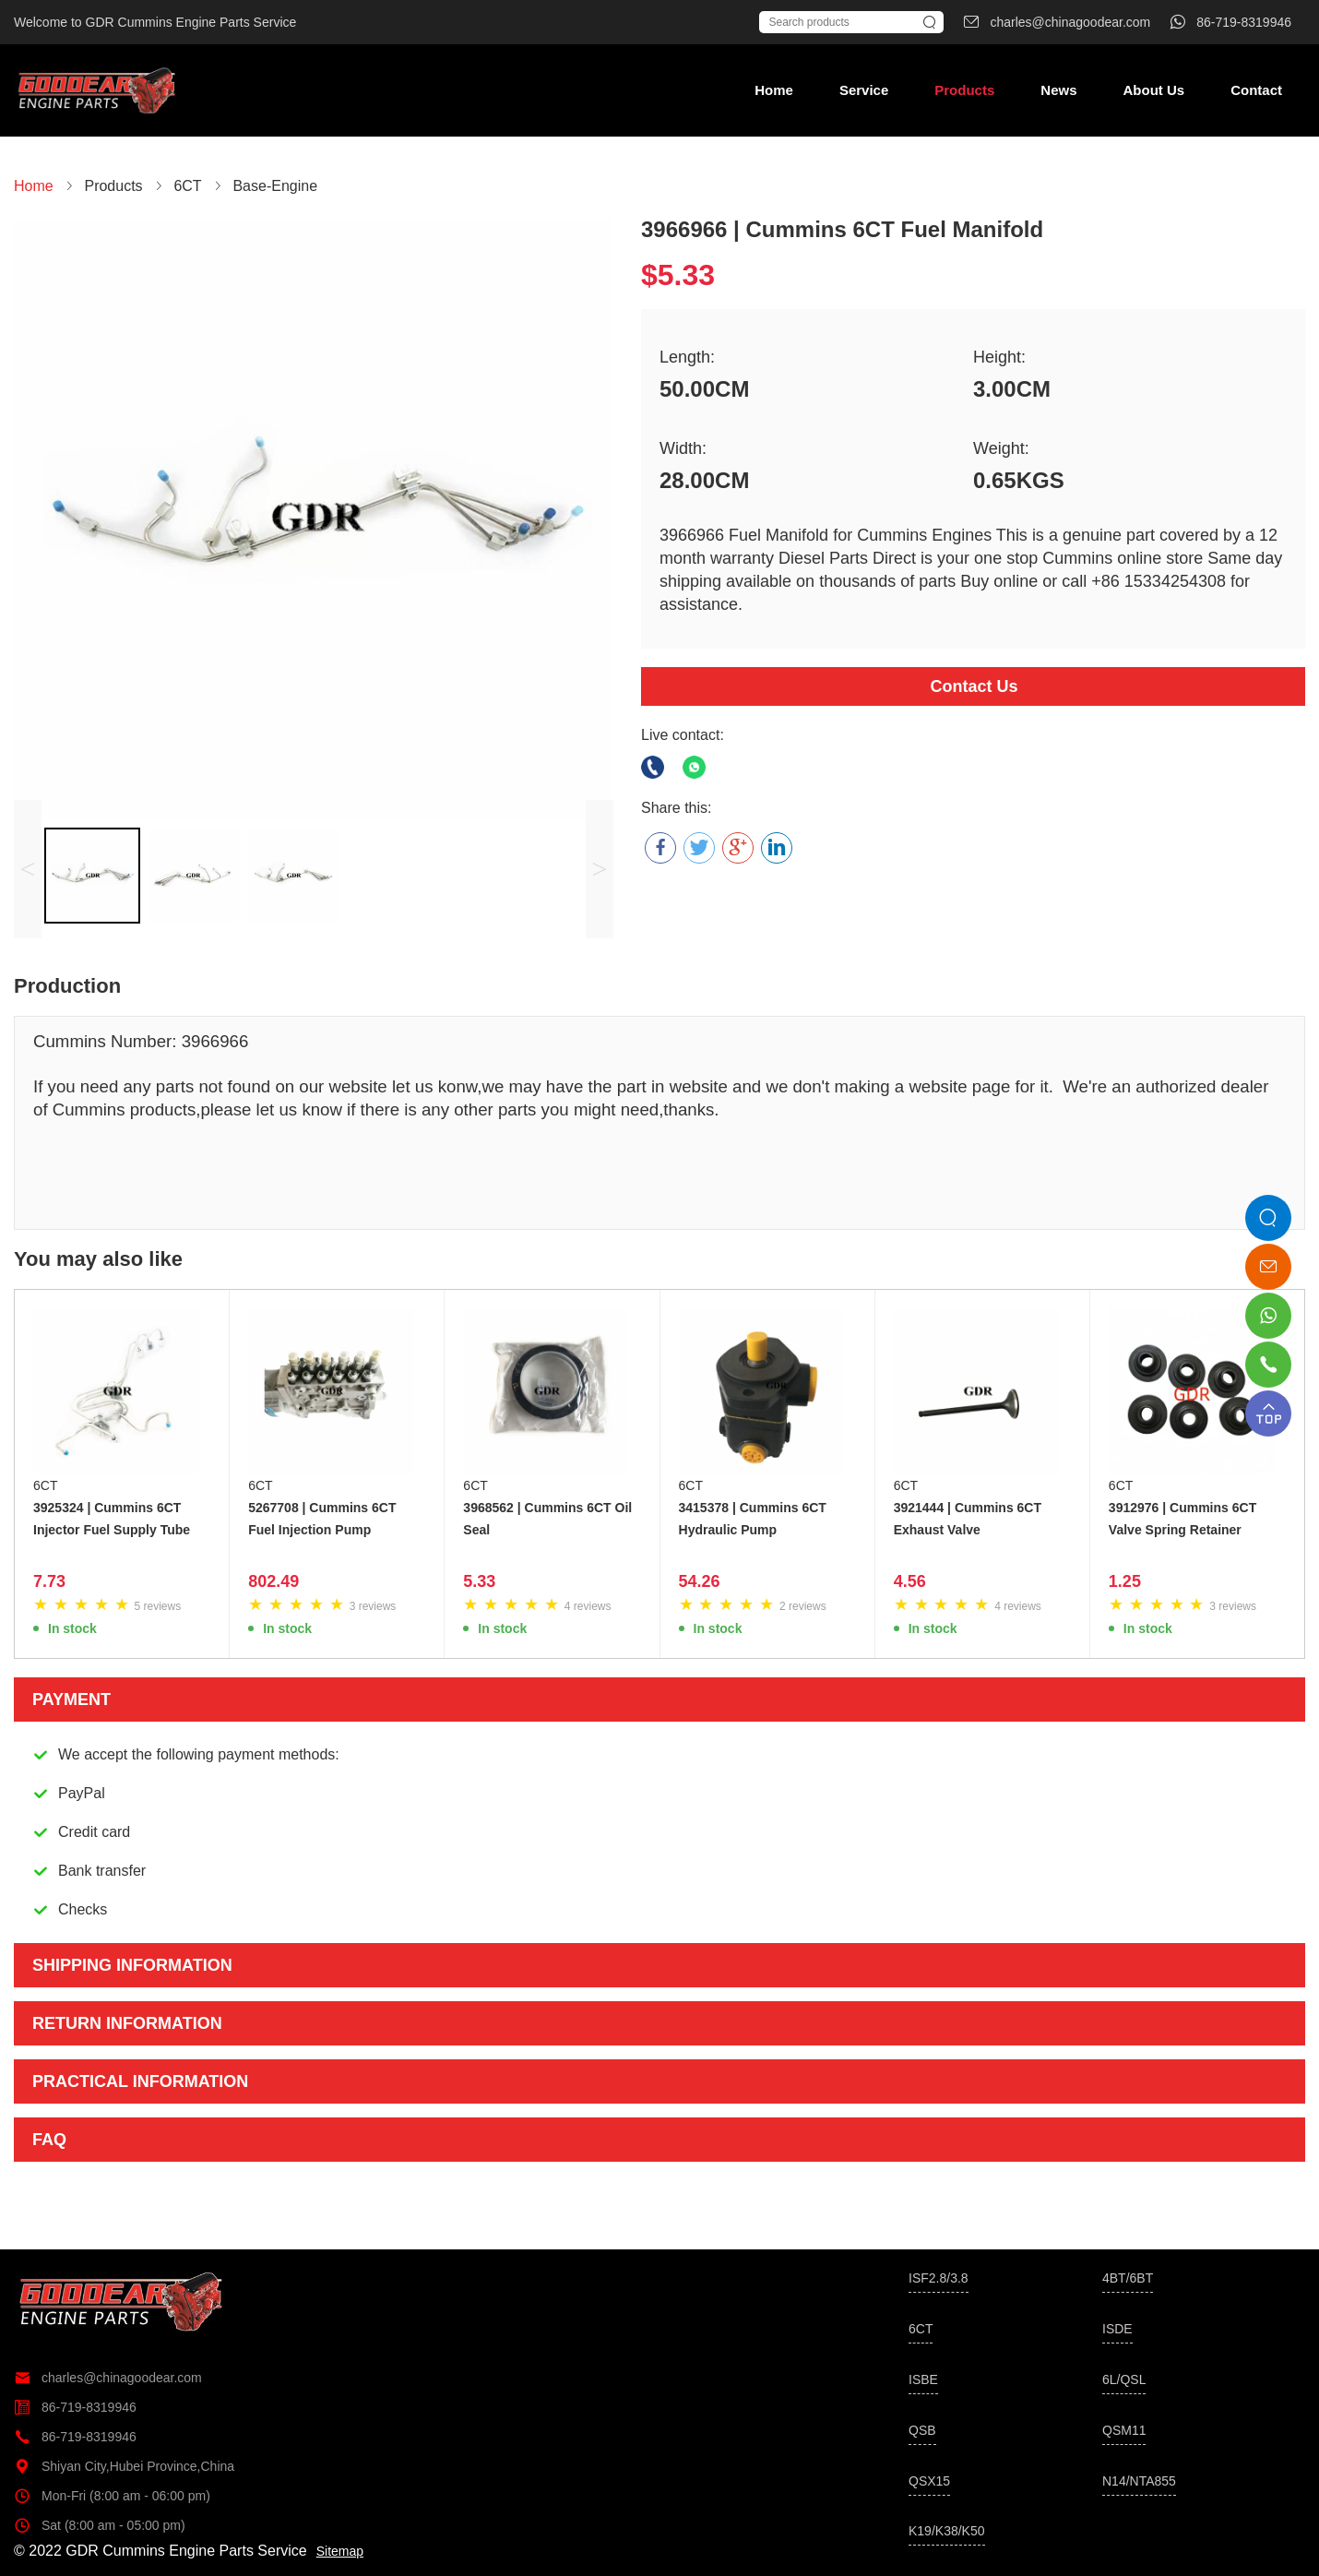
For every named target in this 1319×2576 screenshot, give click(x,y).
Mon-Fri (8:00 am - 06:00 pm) (112, 2495)
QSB (922, 2430)
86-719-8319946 (75, 2407)
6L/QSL (1124, 2379)
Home (774, 90)
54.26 (699, 1581)
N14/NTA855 (1139, 2481)
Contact (1256, 90)
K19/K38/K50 (947, 2530)
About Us (1153, 90)
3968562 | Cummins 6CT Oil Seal (547, 1518)
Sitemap (339, 2551)
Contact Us (973, 686)
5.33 (479, 1581)
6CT (45, 1485)
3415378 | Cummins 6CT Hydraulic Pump (752, 1518)
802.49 (273, 1581)
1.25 (1125, 1581)
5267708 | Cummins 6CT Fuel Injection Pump (322, 1518)
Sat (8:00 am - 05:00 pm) (99, 2525)
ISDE (1117, 2328)
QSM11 (1124, 2430)
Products (964, 90)
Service (863, 90)
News (1058, 90)
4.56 (910, 1581)
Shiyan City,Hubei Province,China (124, 2466)
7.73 (49, 1581)
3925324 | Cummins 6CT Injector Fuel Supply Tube (111, 1518)
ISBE (923, 2379)
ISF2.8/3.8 (938, 2278)
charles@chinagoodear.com (108, 2377)
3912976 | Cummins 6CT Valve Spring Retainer (1182, 1518)
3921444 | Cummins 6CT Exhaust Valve (967, 1518)
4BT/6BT (1127, 2278)
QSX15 (929, 2481)
